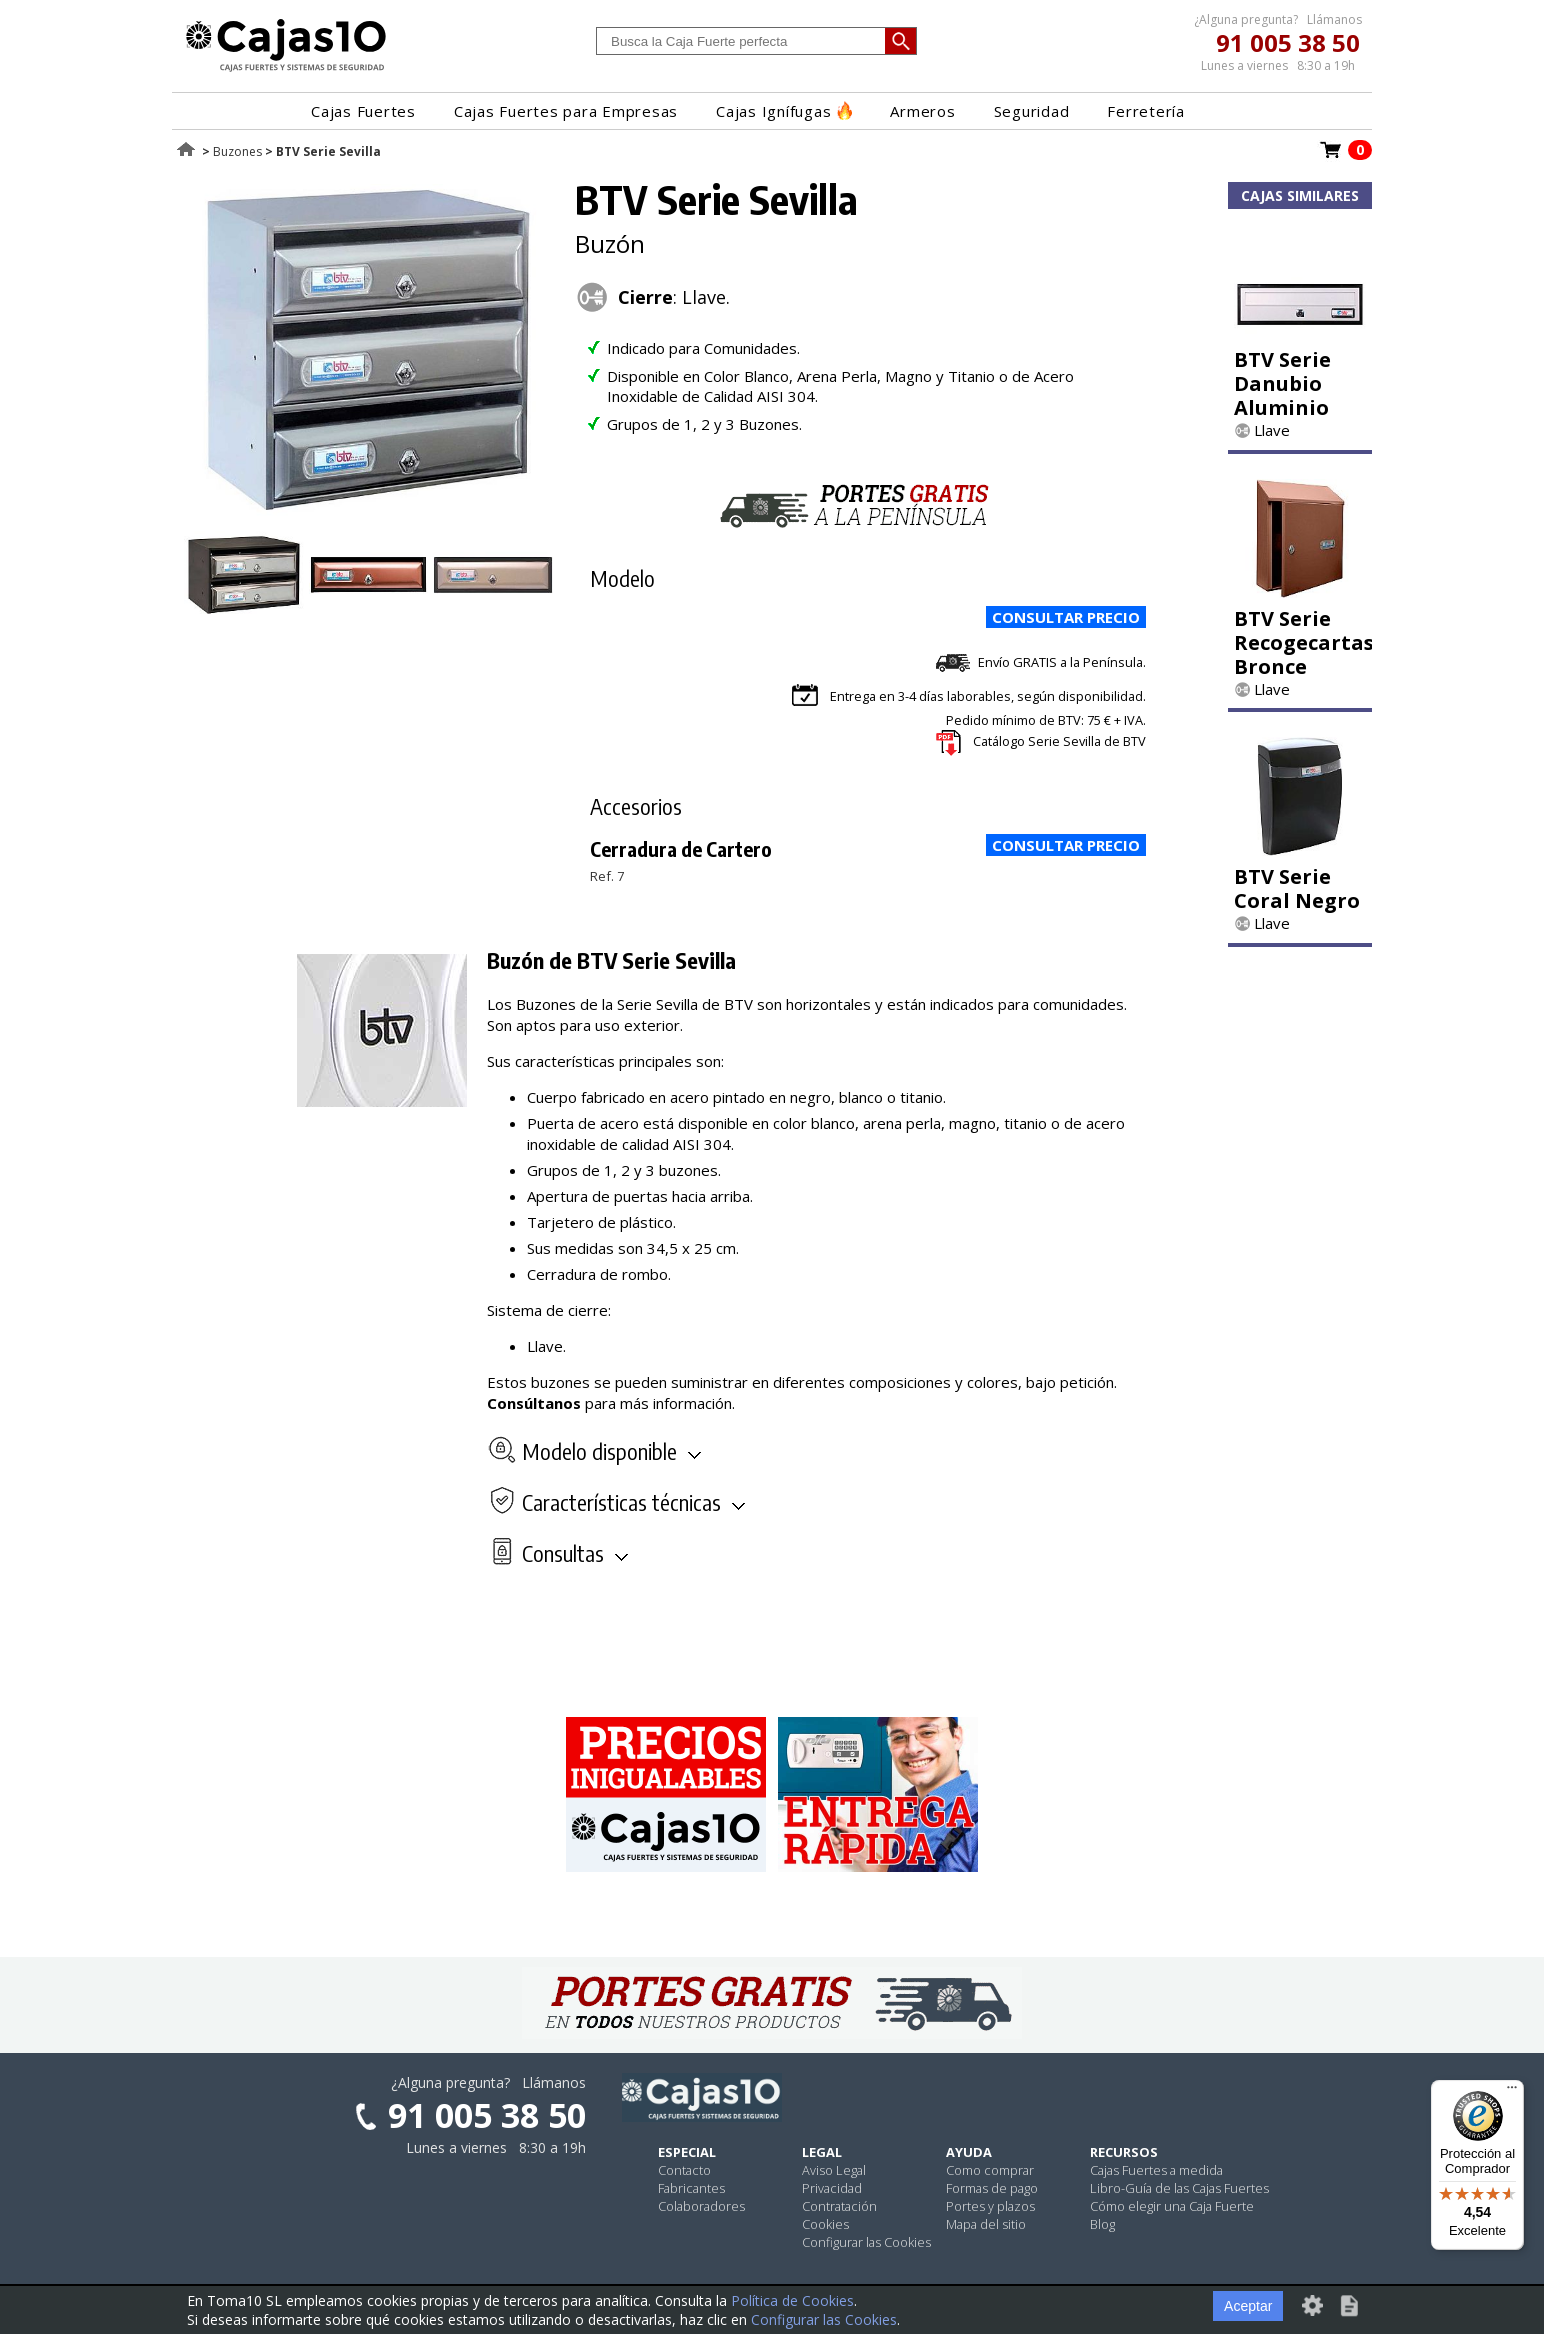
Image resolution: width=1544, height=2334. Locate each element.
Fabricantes (691, 2188)
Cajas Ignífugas (784, 111)
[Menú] (1512, 2092)
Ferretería (1146, 111)
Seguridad (1032, 111)
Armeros (922, 111)
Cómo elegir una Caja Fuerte (1172, 2206)
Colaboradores (701, 2206)
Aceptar (1248, 2306)
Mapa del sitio (986, 2224)
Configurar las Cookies (866, 2242)
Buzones (237, 151)
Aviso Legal (834, 2170)
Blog (1102, 2224)
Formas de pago (992, 2188)
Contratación (839, 2206)
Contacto (684, 2170)
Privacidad (832, 2188)
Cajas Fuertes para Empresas (566, 111)
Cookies (825, 2224)
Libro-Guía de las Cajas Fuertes (1179, 2188)
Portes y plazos (990, 2206)
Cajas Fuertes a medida (1156, 2170)
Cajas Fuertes (363, 111)
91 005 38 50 (1288, 42)
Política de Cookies (792, 2300)
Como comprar (990, 2170)
